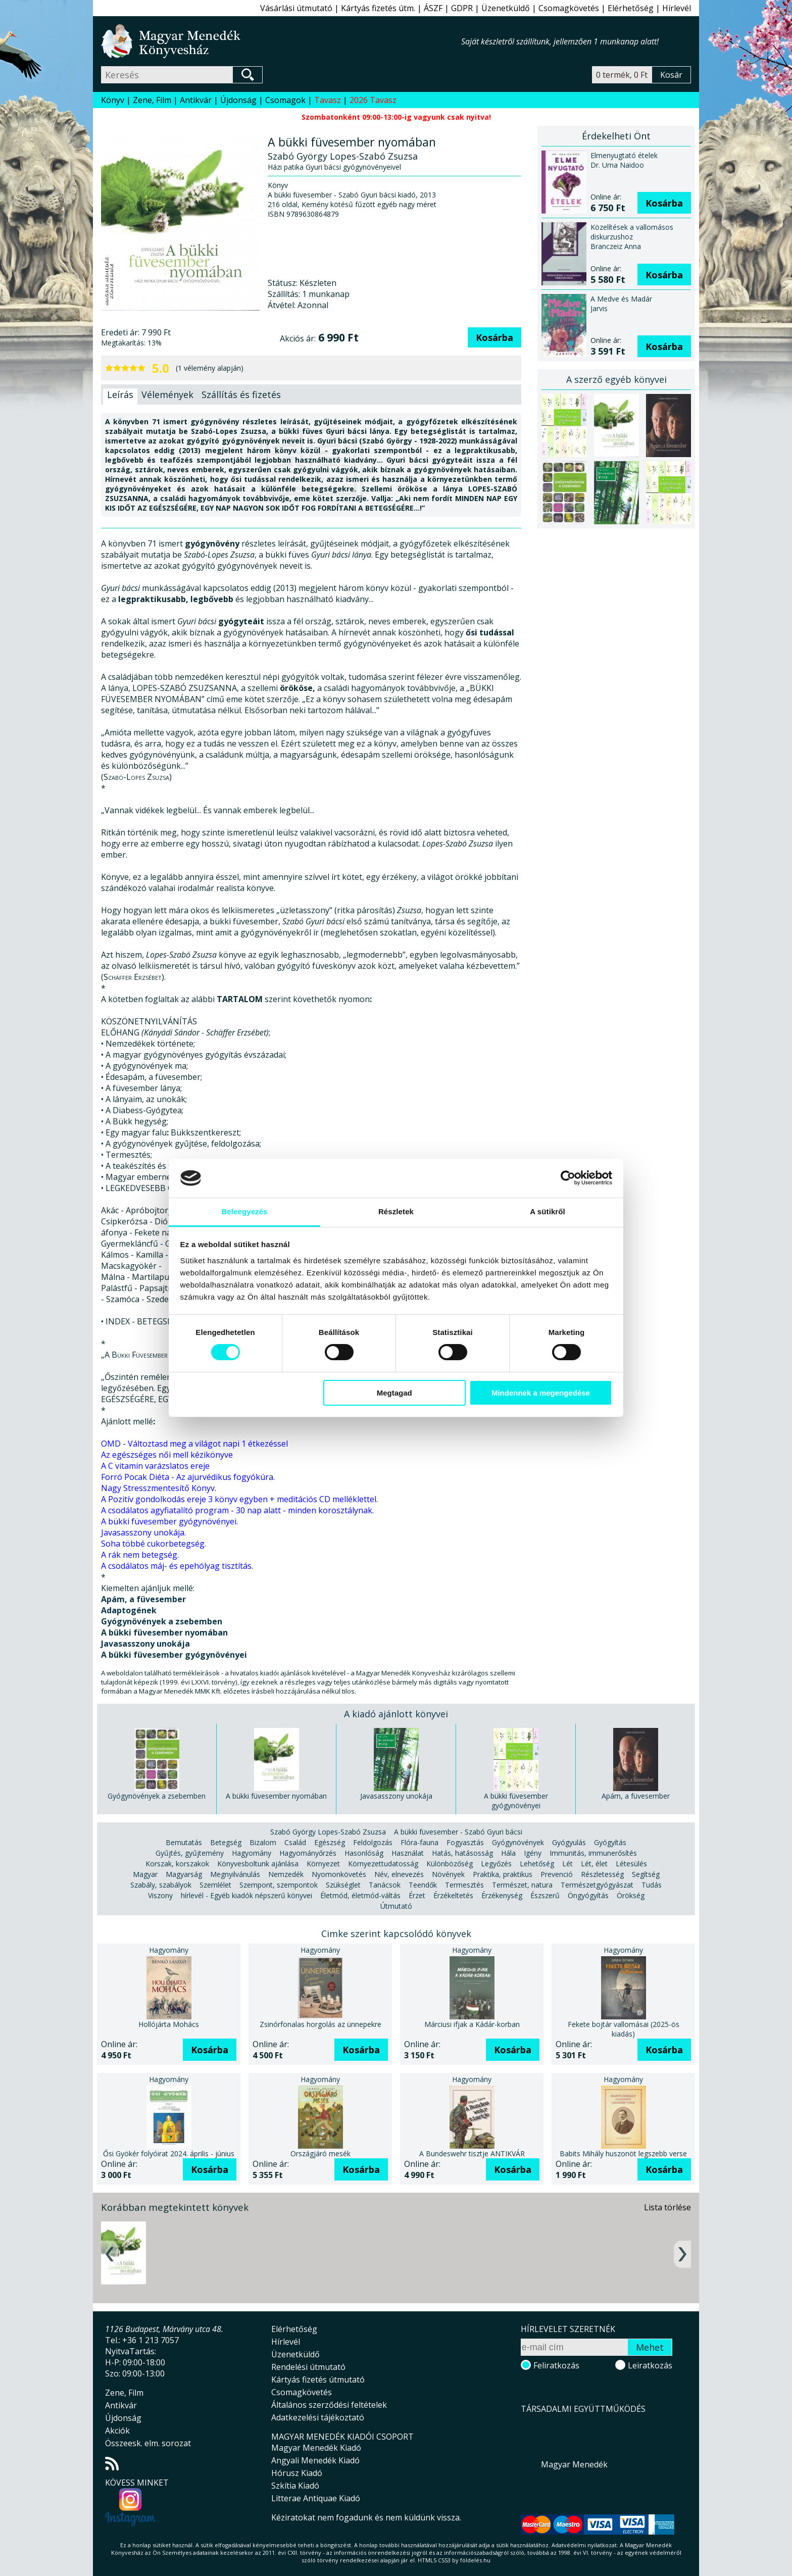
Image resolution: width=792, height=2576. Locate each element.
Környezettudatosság (383, 1863)
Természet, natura (522, 1885)
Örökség (631, 1895)
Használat (407, 1853)
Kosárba (494, 337)
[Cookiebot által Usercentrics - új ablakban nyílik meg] (568, 1177)
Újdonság (238, 100)
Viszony (160, 1895)
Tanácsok (385, 1885)
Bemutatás (184, 1842)
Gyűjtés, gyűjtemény (190, 1853)
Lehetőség (537, 1863)
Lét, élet (594, 1863)
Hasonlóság (363, 1853)
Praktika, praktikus (502, 1874)
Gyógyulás (569, 1842)
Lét (567, 1863)
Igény (532, 1853)
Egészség (329, 1842)
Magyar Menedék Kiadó (316, 2447)
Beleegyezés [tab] (244, 1211)
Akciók (117, 2430)
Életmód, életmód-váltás (360, 1895)
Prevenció (556, 1874)
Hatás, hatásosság (462, 1853)
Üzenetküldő (505, 8)
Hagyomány (251, 1853)
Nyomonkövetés (339, 1874)
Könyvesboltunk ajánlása (258, 1863)
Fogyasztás (465, 1842)
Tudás (651, 1885)
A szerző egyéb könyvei (616, 379)
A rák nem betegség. (140, 1554)
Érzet (417, 1895)
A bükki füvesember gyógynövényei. (169, 1521)
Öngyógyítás (588, 1895)
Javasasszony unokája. (143, 1532)
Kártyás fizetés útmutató (318, 2379)
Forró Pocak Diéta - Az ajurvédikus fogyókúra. (188, 1476)
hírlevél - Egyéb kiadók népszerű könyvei (246, 1895)
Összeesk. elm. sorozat (148, 2443)
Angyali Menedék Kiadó (315, 2460)
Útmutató (396, 1906)
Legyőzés (496, 1863)
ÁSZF (433, 8)
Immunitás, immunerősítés (593, 1853)
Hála (508, 1853)
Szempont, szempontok (278, 1885)
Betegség (225, 1842)
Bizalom (263, 1842)
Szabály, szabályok (160, 1885)
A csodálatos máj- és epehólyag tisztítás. (177, 1565)
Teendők (423, 1885)
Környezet (323, 1863)
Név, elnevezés (399, 1874)
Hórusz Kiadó (296, 2473)
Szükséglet (343, 1885)
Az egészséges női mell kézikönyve (167, 1454)
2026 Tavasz (373, 100)
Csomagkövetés (568, 8)
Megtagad (394, 1393)
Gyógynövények (518, 1842)
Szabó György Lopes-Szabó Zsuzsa (328, 1832)
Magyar (145, 1874)
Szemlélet (215, 1885)
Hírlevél (676, 8)
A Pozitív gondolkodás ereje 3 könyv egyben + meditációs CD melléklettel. (239, 1499)
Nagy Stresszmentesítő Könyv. (158, 1488)
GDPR (462, 8)
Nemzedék (286, 1874)
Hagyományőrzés (307, 1853)
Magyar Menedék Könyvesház (281, 41)
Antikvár (196, 100)
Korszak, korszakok (177, 1863)
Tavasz (327, 100)
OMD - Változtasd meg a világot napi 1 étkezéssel (194, 1443)
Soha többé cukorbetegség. (153, 1543)
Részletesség (602, 1874)
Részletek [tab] (396, 1211)
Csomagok (285, 100)
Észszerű (545, 1895)
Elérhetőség (631, 8)
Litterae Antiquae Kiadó (315, 2498)
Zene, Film (152, 100)
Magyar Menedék (574, 2464)
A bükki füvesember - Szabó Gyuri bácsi (458, 1832)
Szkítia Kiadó (295, 2485)
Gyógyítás (610, 1842)
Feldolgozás (372, 1842)
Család (295, 1842)
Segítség (646, 1874)
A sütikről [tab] (547, 1211)
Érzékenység (501, 1895)
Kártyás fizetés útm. (378, 8)
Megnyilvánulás (235, 1874)
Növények (448, 1874)
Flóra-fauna (419, 1842)
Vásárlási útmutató (296, 8)
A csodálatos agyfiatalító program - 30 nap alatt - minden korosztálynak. (237, 1510)
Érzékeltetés (453, 1895)
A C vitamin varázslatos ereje (155, 1465)
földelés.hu (475, 2560)
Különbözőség (449, 1863)
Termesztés (464, 1885)
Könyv (112, 100)
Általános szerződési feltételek (329, 2404)
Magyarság (184, 1874)
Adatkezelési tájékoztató (317, 2417)
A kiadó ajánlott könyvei (396, 1714)
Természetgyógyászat (597, 1885)
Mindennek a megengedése (540, 1393)
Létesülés (631, 1863)
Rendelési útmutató (308, 2366)
